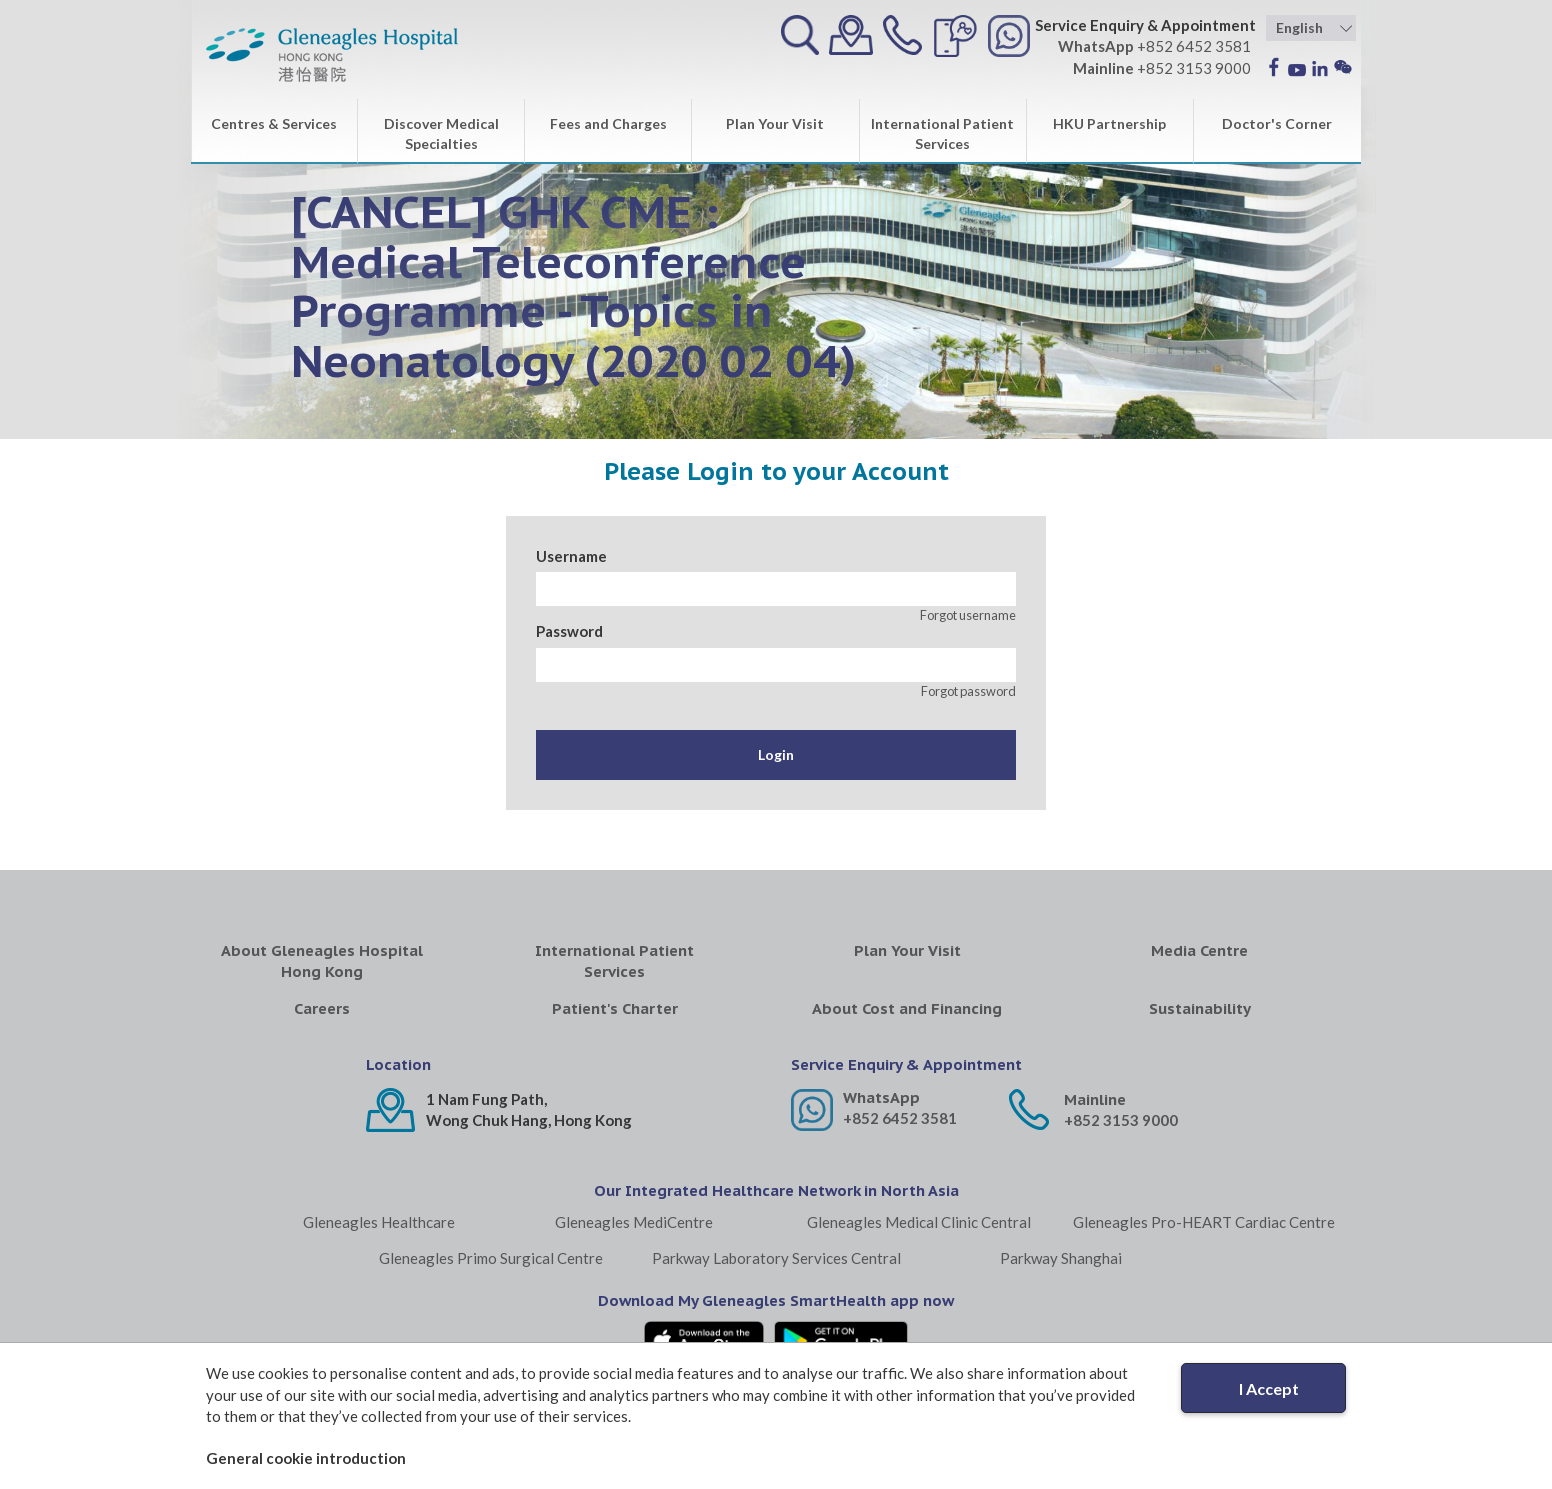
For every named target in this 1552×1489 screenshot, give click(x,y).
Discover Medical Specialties (441, 133)
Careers (322, 1008)
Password (569, 631)
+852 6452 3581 (900, 1118)
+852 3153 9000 (1121, 1120)
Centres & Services (274, 123)
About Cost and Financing (907, 1008)
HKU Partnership (1109, 123)
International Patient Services (942, 133)
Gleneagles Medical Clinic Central (919, 1222)
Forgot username (968, 615)
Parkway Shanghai (1061, 1258)
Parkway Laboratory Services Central (776, 1258)
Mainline (1095, 1099)
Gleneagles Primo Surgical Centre (491, 1258)
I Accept (1269, 1388)
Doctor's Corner (1277, 123)
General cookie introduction (306, 1458)
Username (571, 556)
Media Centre (1199, 950)
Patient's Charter (615, 1008)
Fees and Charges (608, 123)
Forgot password (968, 691)
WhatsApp (881, 1097)
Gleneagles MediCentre (634, 1222)
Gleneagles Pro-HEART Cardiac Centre (1204, 1222)
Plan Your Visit (775, 123)
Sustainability (1200, 1008)
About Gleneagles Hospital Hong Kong (322, 961)
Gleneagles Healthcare (379, 1222)
